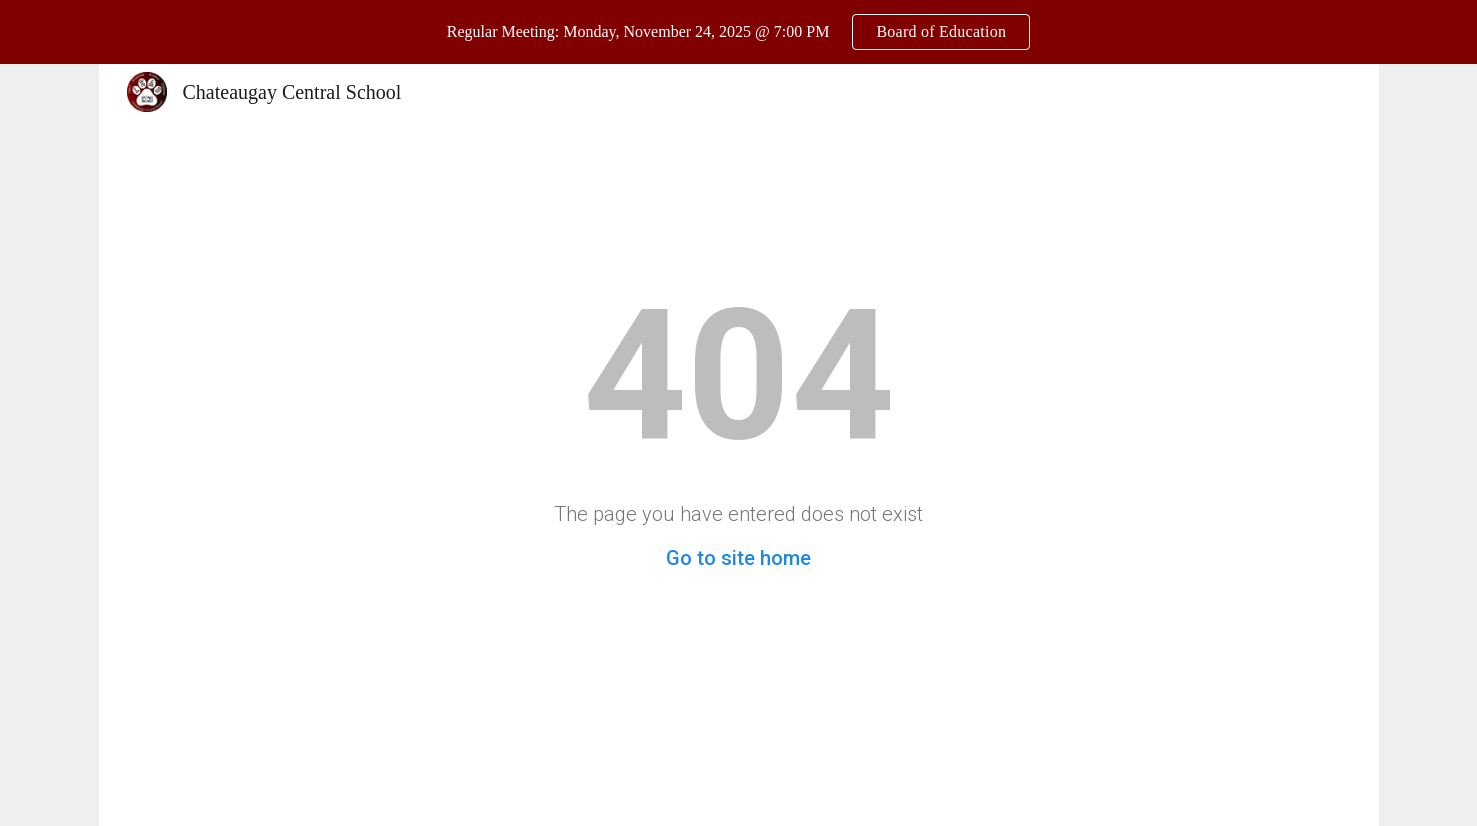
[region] (738, 32)
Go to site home (738, 558)
